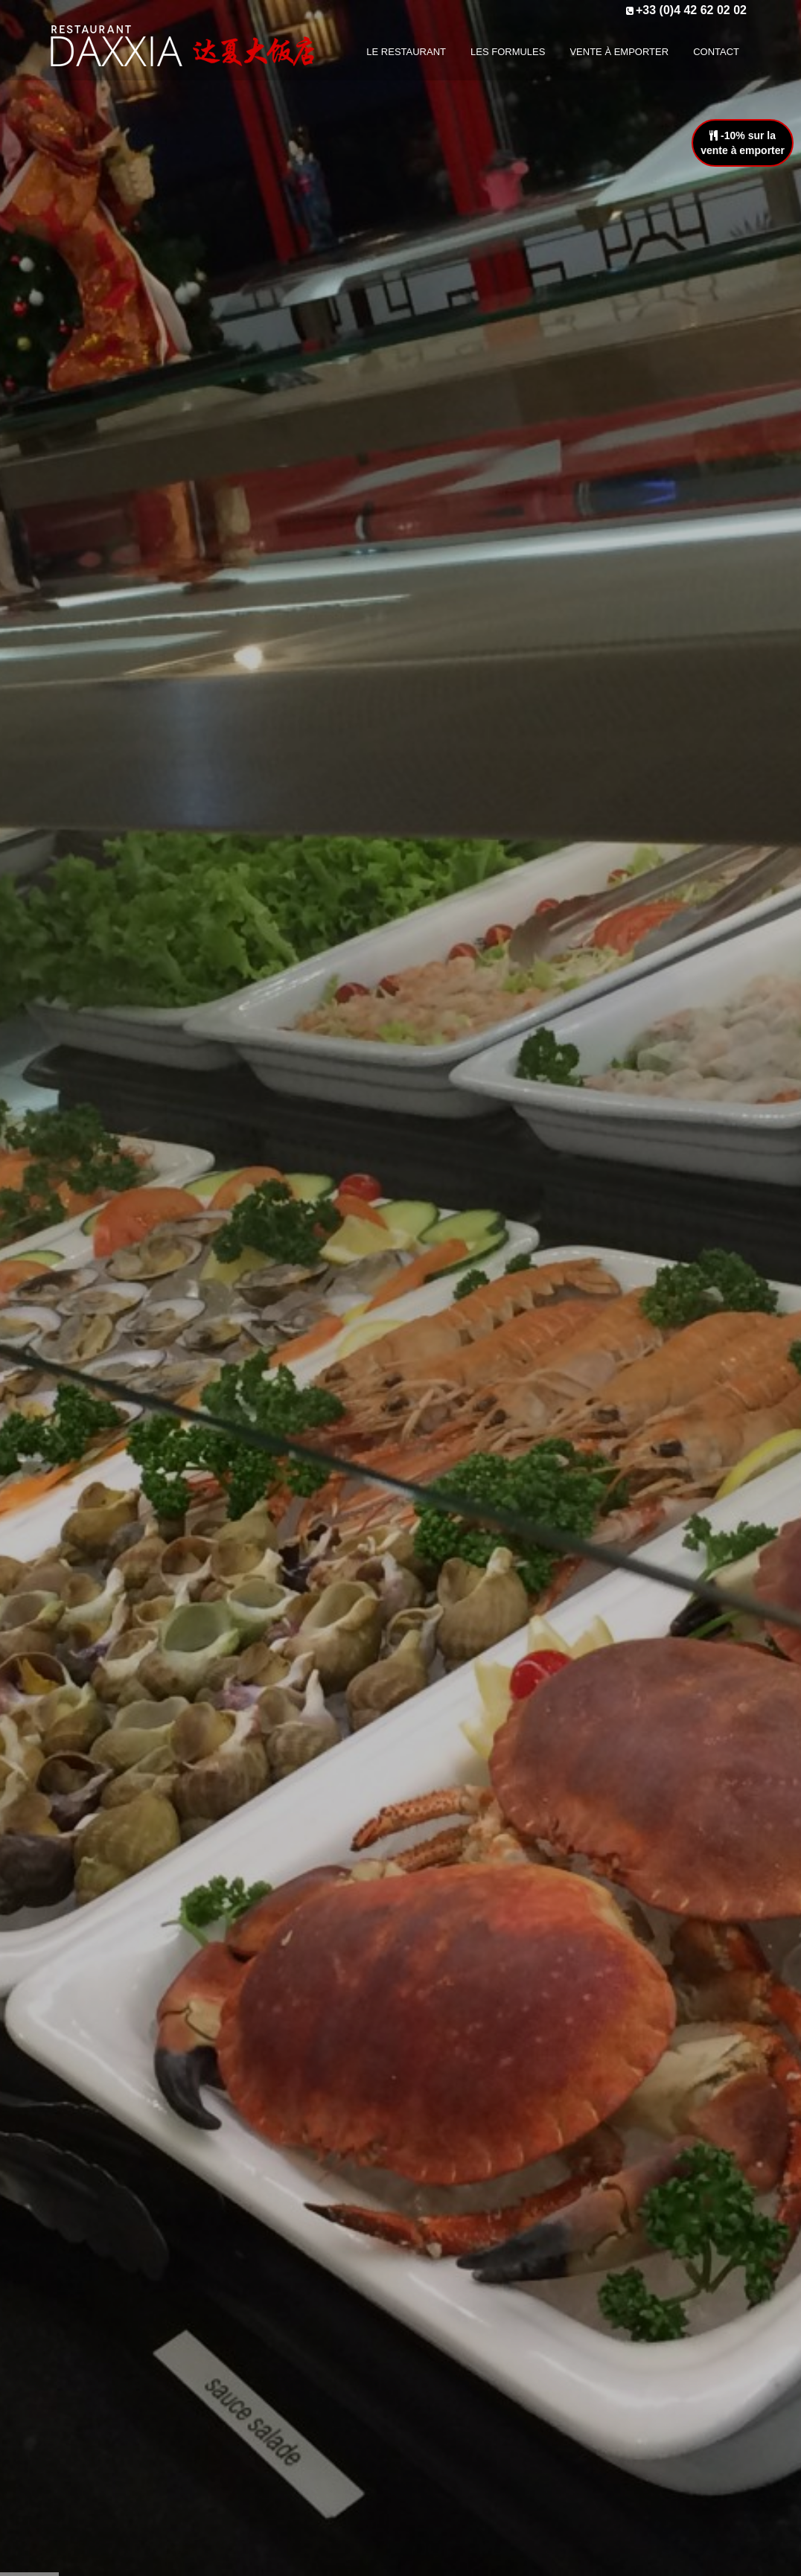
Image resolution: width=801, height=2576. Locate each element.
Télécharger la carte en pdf (400, 1978)
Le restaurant (445, 2297)
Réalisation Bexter (226, 2557)
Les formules (443, 2319)
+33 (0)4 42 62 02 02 (691, 10)
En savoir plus (400, 1346)
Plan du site (439, 2404)
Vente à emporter (453, 2340)
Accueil (297, 2557)
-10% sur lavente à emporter (743, 143)
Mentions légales (453, 2383)
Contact (431, 2361)
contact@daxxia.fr (665, 2347)
